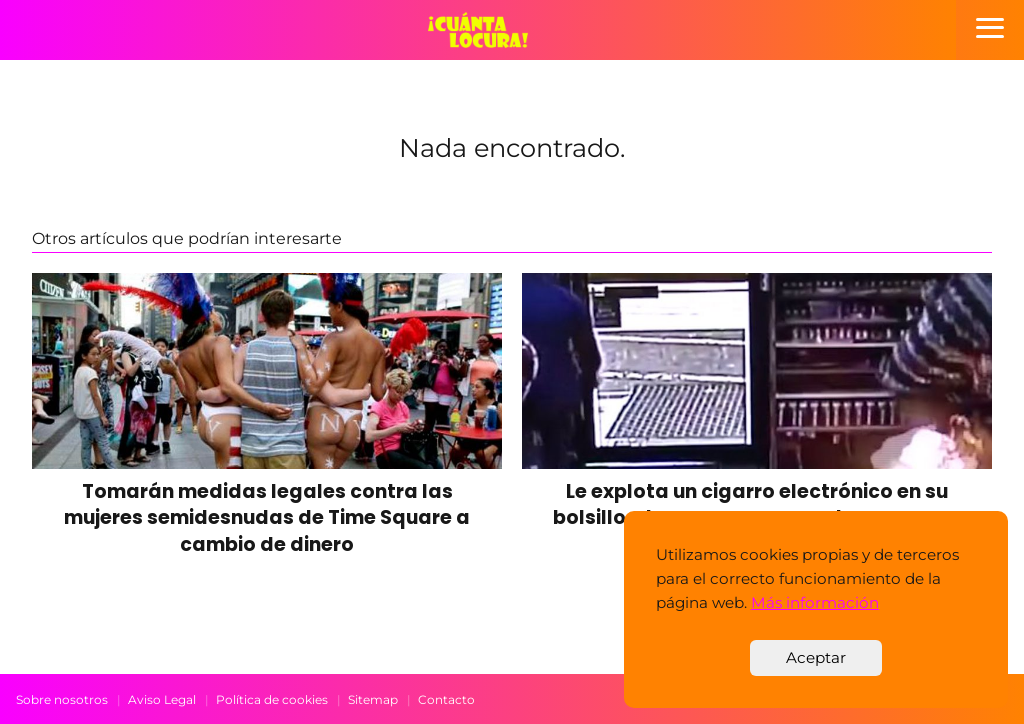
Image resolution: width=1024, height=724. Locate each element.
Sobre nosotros (62, 699)
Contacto (446, 699)
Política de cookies (272, 699)
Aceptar (816, 657)
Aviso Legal (162, 699)
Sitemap (373, 699)
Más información (815, 602)
